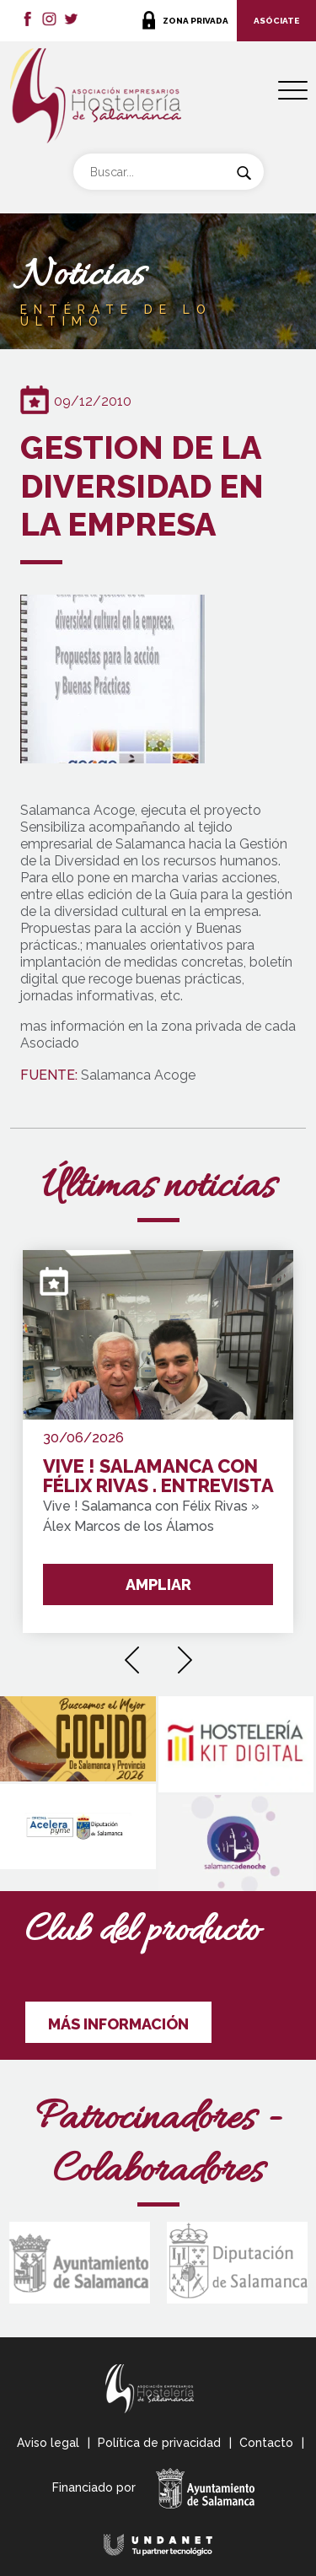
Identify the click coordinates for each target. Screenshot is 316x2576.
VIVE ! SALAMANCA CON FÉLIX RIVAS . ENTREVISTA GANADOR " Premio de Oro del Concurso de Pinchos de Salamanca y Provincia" (158, 1476)
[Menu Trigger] (293, 90)
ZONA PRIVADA (195, 20)
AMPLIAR (158, 1584)
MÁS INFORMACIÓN (118, 2024)
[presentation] (132, 1654)
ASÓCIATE (276, 20)
